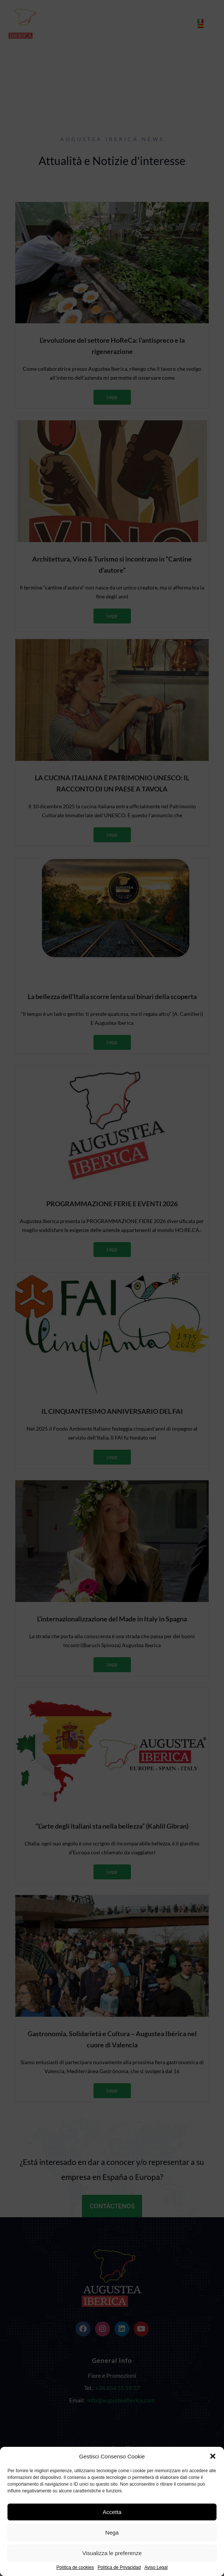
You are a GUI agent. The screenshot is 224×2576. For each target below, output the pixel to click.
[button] (213, 2456)
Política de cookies (75, 2567)
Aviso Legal (156, 2567)
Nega (112, 2532)
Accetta (111, 2512)
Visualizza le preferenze (112, 2553)
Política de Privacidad (119, 2567)
